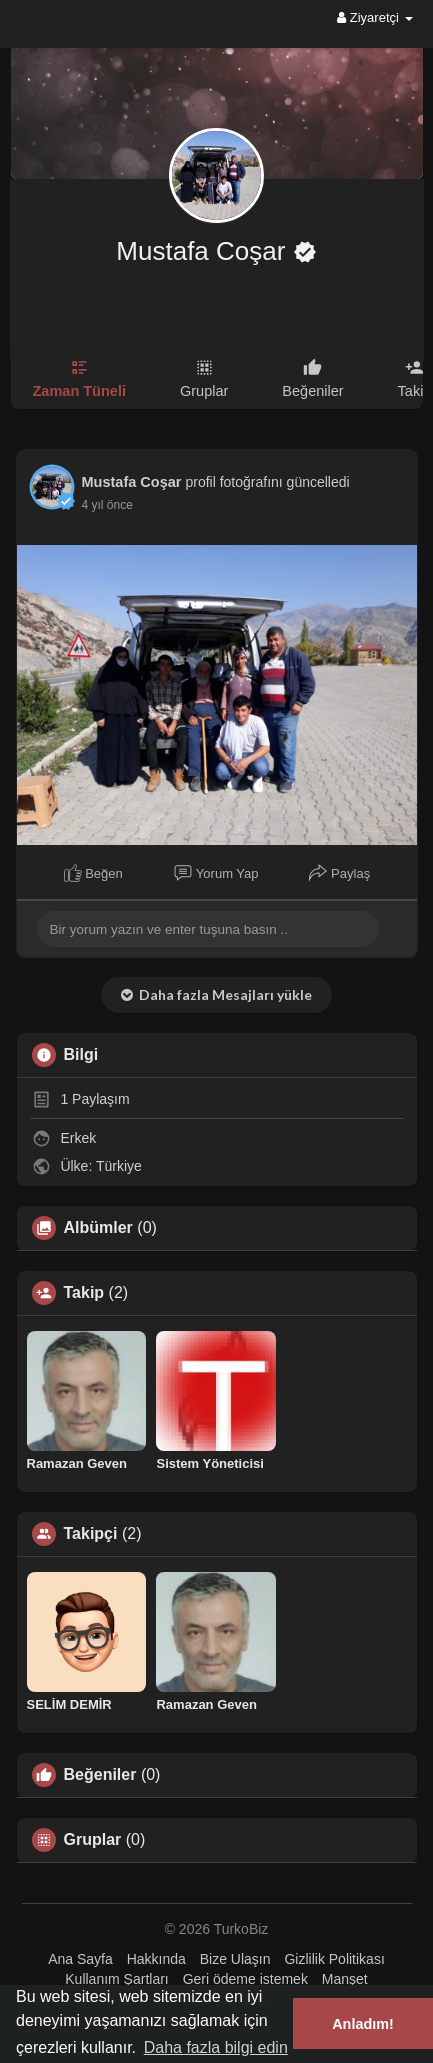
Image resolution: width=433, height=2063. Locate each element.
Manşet (345, 1979)
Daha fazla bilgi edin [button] (216, 2047)
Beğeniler (100, 1775)
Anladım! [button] (363, 2024)
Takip (84, 1293)
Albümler (98, 1228)
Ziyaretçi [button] (374, 17)
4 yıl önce (107, 505)
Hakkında (156, 1959)
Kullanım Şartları (116, 1979)
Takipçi (91, 1534)
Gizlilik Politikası (334, 1959)
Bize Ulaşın (235, 1959)
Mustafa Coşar (204, 251)
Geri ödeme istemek (245, 1979)
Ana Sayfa (80, 1959)
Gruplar (93, 1840)
